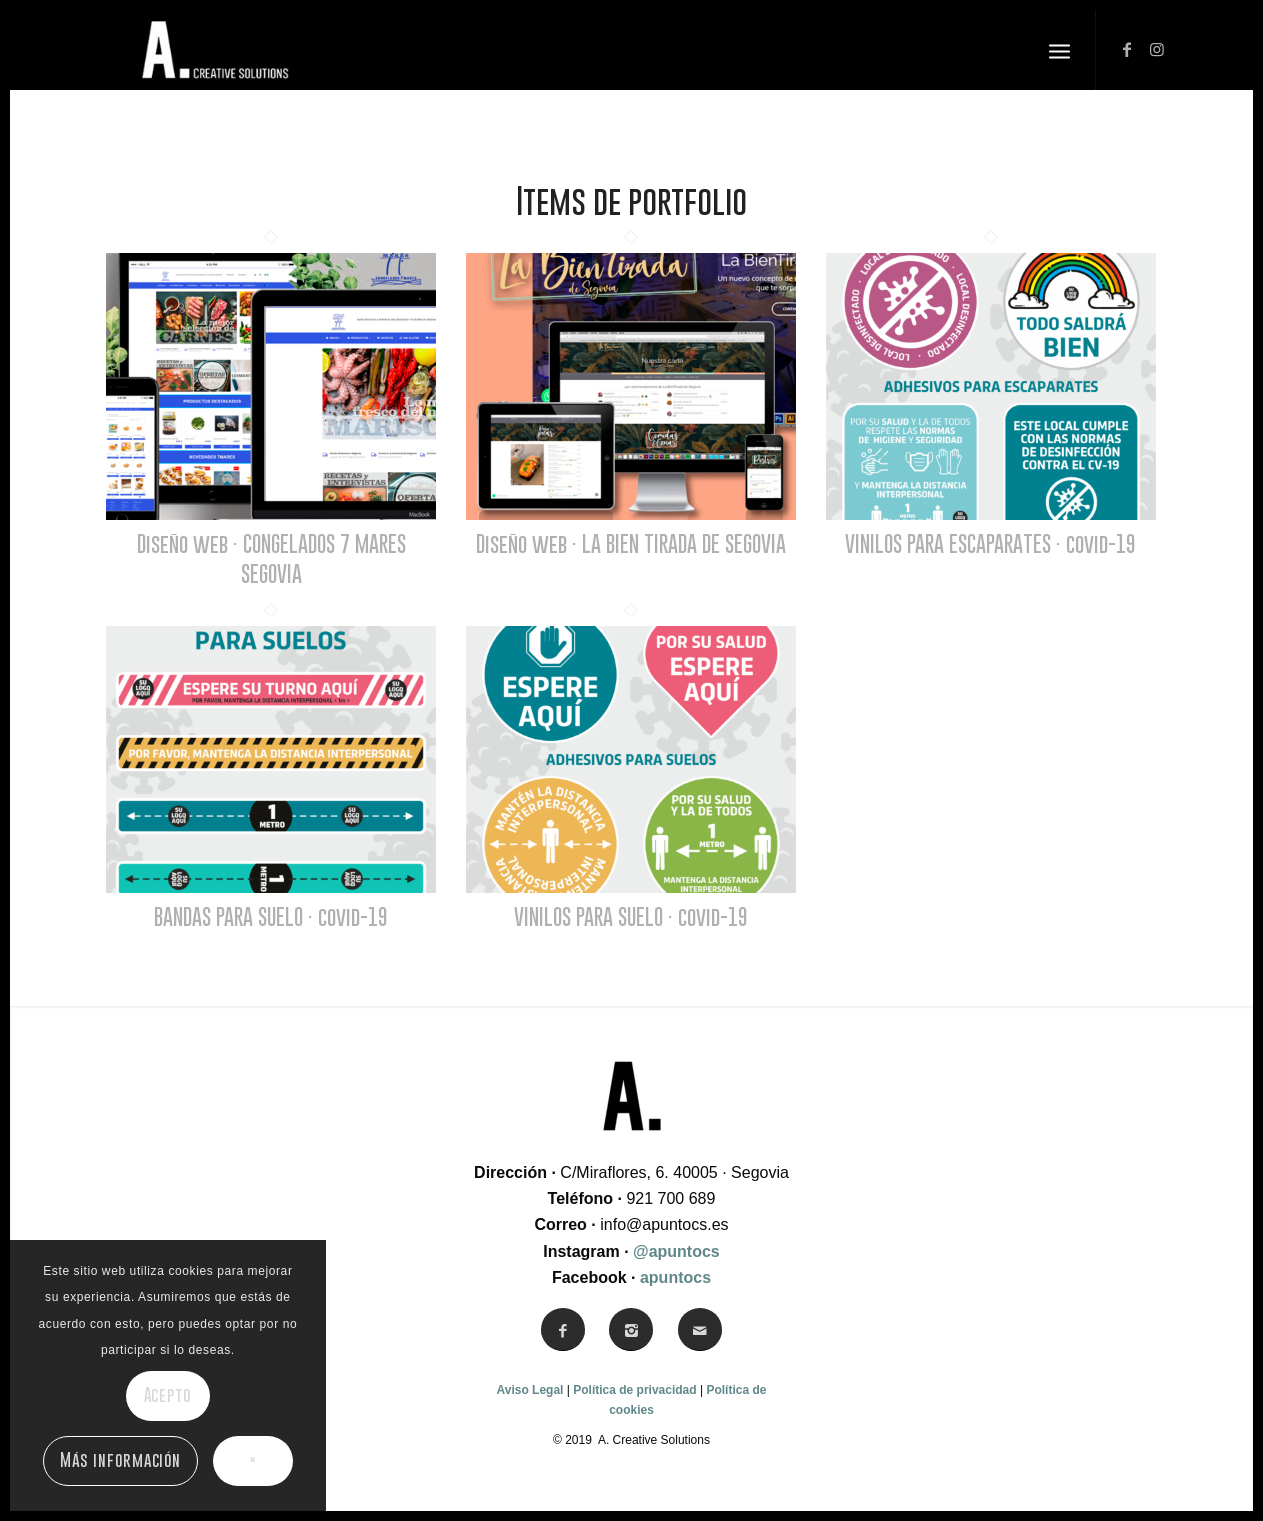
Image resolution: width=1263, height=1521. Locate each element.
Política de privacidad (634, 1390)
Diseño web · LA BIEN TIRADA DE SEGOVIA (631, 543)
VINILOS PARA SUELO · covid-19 (631, 916)
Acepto (168, 1395)
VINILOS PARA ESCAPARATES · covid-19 (990, 543)
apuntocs (675, 1277)
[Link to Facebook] (1127, 49)
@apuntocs (676, 1251)
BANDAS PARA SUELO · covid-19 (271, 916)
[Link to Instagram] (1157, 49)
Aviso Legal (530, 1390)
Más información (120, 1460)
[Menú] (1059, 50)
